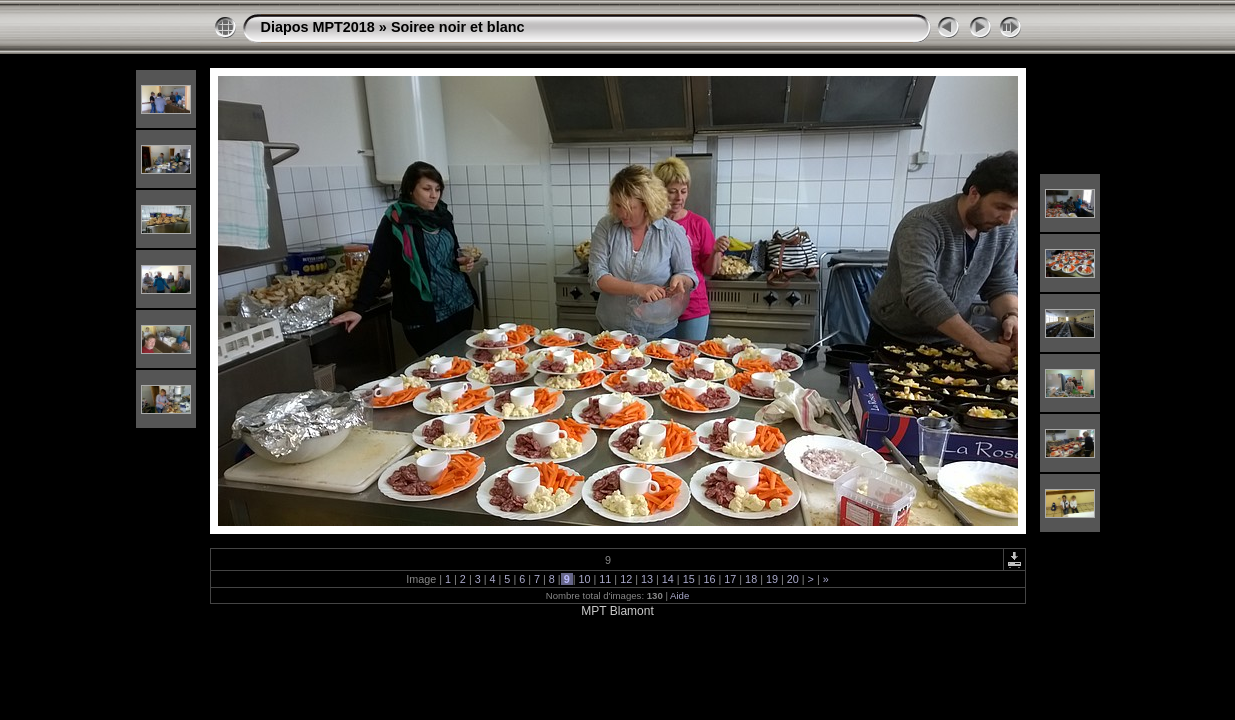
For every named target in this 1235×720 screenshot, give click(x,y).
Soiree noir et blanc (458, 27)
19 (772, 579)
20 (793, 579)
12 (626, 579)
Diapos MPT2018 (318, 27)
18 (751, 579)
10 (585, 579)
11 (605, 579)
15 (689, 579)
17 (730, 579)
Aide (679, 595)
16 (709, 579)
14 (668, 579)
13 (647, 579)
